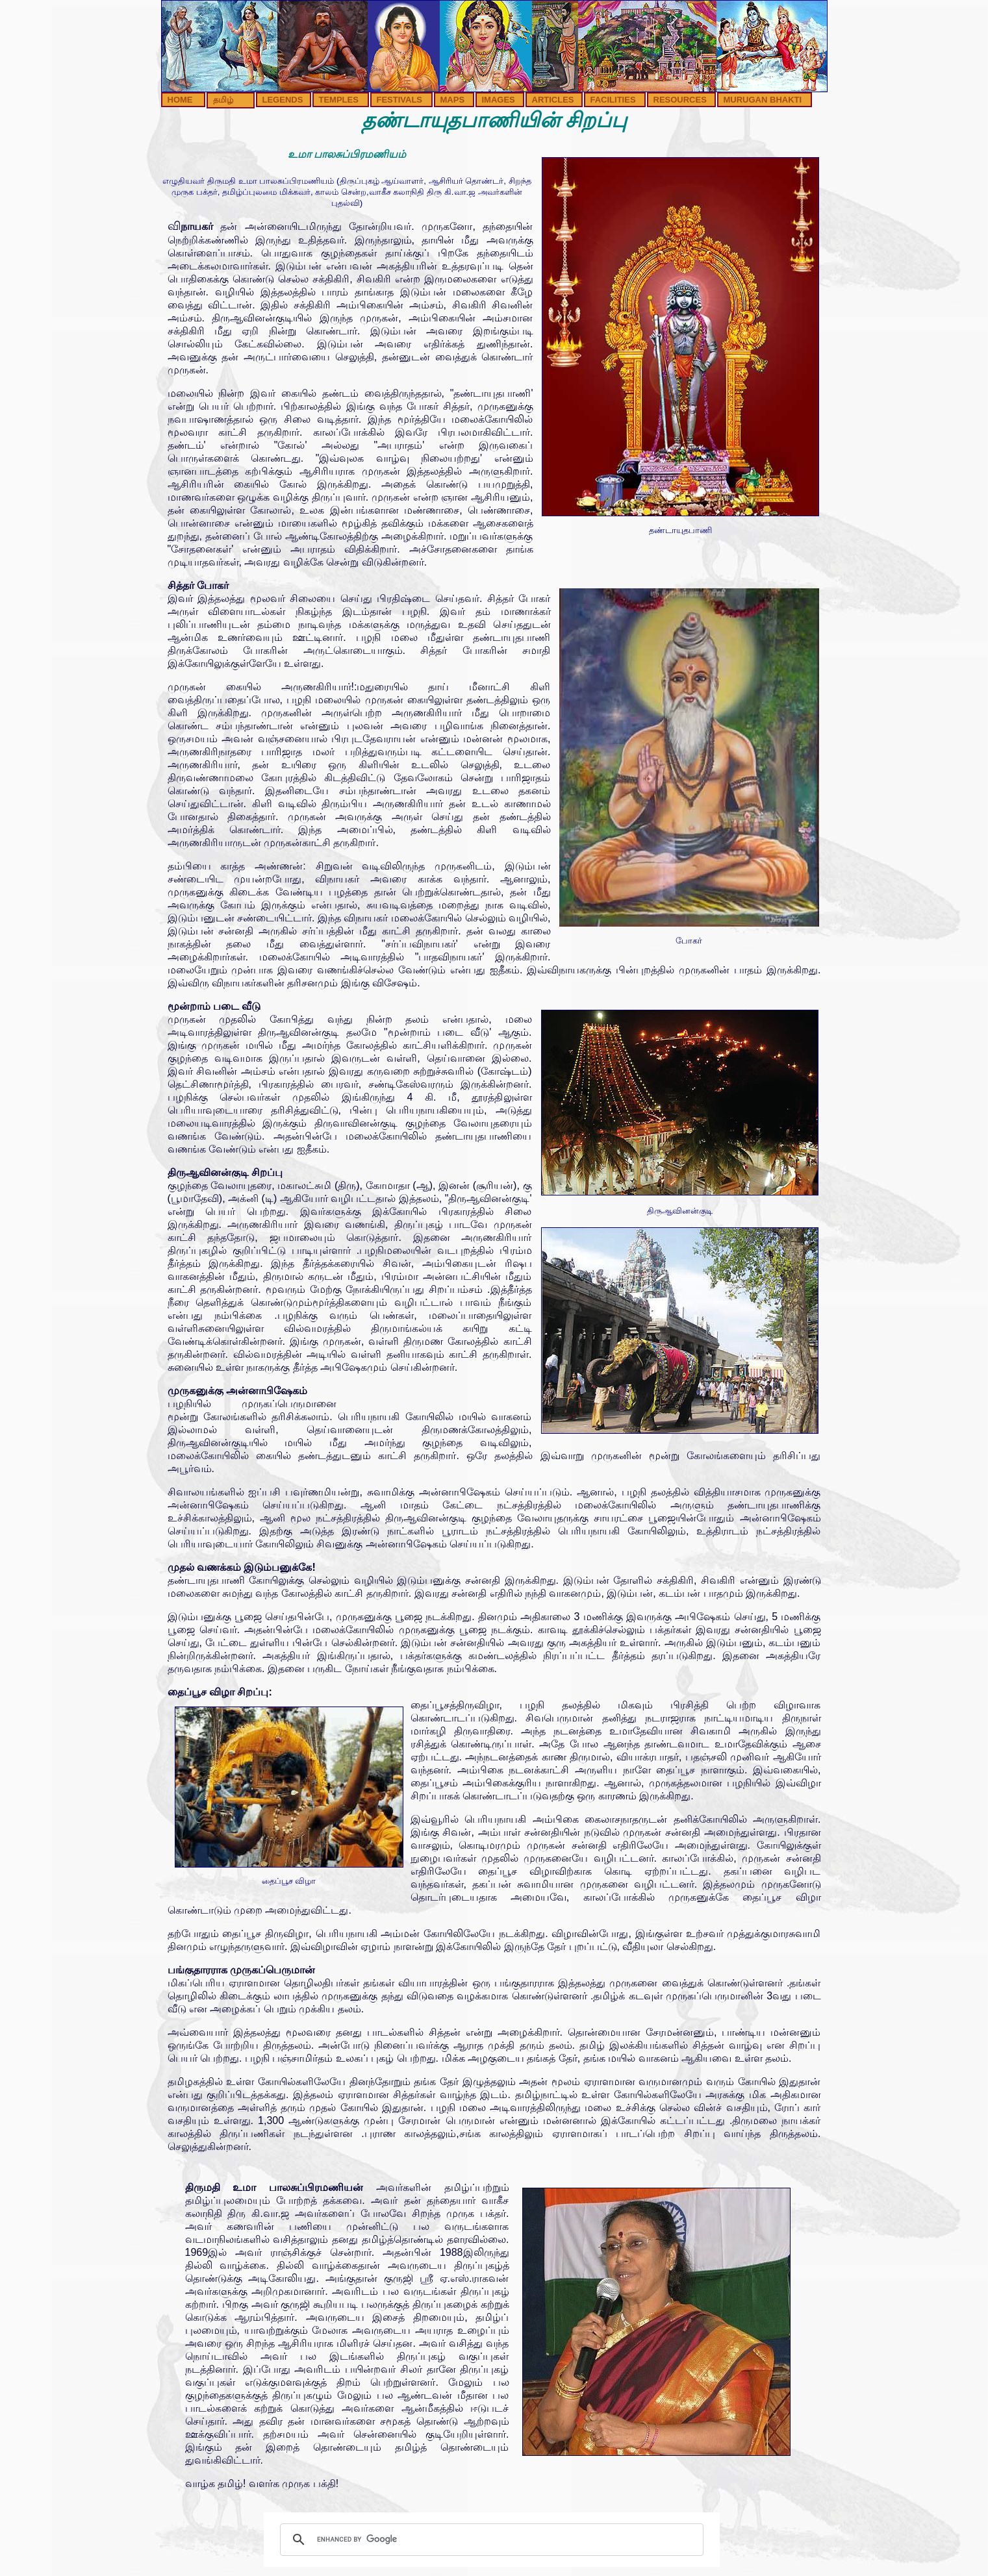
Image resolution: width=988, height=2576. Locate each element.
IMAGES (498, 100)
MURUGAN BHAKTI (763, 100)
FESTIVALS (400, 100)
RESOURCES (680, 100)
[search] (490, 2539)
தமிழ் (223, 100)
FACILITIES (613, 100)
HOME (180, 100)
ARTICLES (553, 100)
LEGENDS (282, 100)
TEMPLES (339, 100)
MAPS (452, 100)
